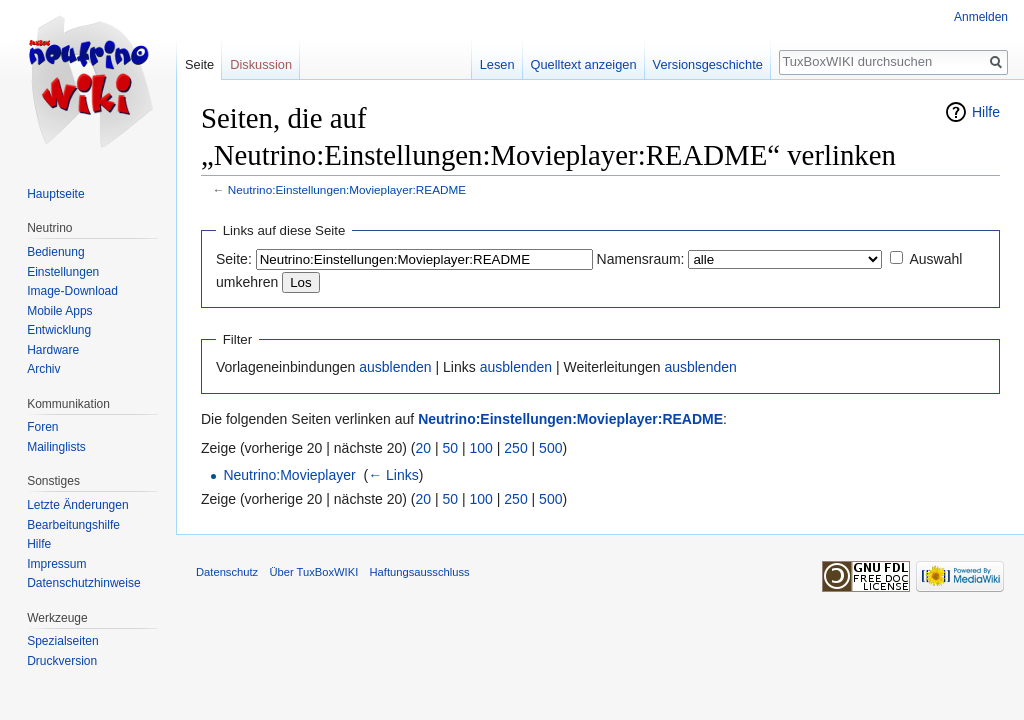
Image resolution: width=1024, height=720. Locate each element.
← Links (393, 475)
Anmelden (981, 17)
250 (515, 448)
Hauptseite (55, 194)
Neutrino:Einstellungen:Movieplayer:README (347, 189)
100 (481, 448)
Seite (199, 64)
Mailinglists (56, 447)
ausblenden (395, 367)
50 (451, 448)
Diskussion (261, 64)
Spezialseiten (62, 641)
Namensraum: (641, 259)
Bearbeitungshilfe (73, 525)
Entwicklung (59, 330)
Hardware (53, 350)
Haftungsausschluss (419, 572)
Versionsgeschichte (708, 64)
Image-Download (72, 291)
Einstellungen (63, 272)
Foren (42, 427)
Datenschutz (227, 572)
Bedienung (55, 252)
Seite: (234, 259)
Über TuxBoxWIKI (313, 572)
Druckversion (62, 661)
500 (550, 448)
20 (424, 448)
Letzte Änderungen (77, 505)
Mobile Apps (59, 311)
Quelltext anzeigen (584, 64)
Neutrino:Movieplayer (289, 475)
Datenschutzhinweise (83, 583)
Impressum (56, 564)
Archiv (43, 369)
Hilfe (986, 112)
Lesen (497, 64)
